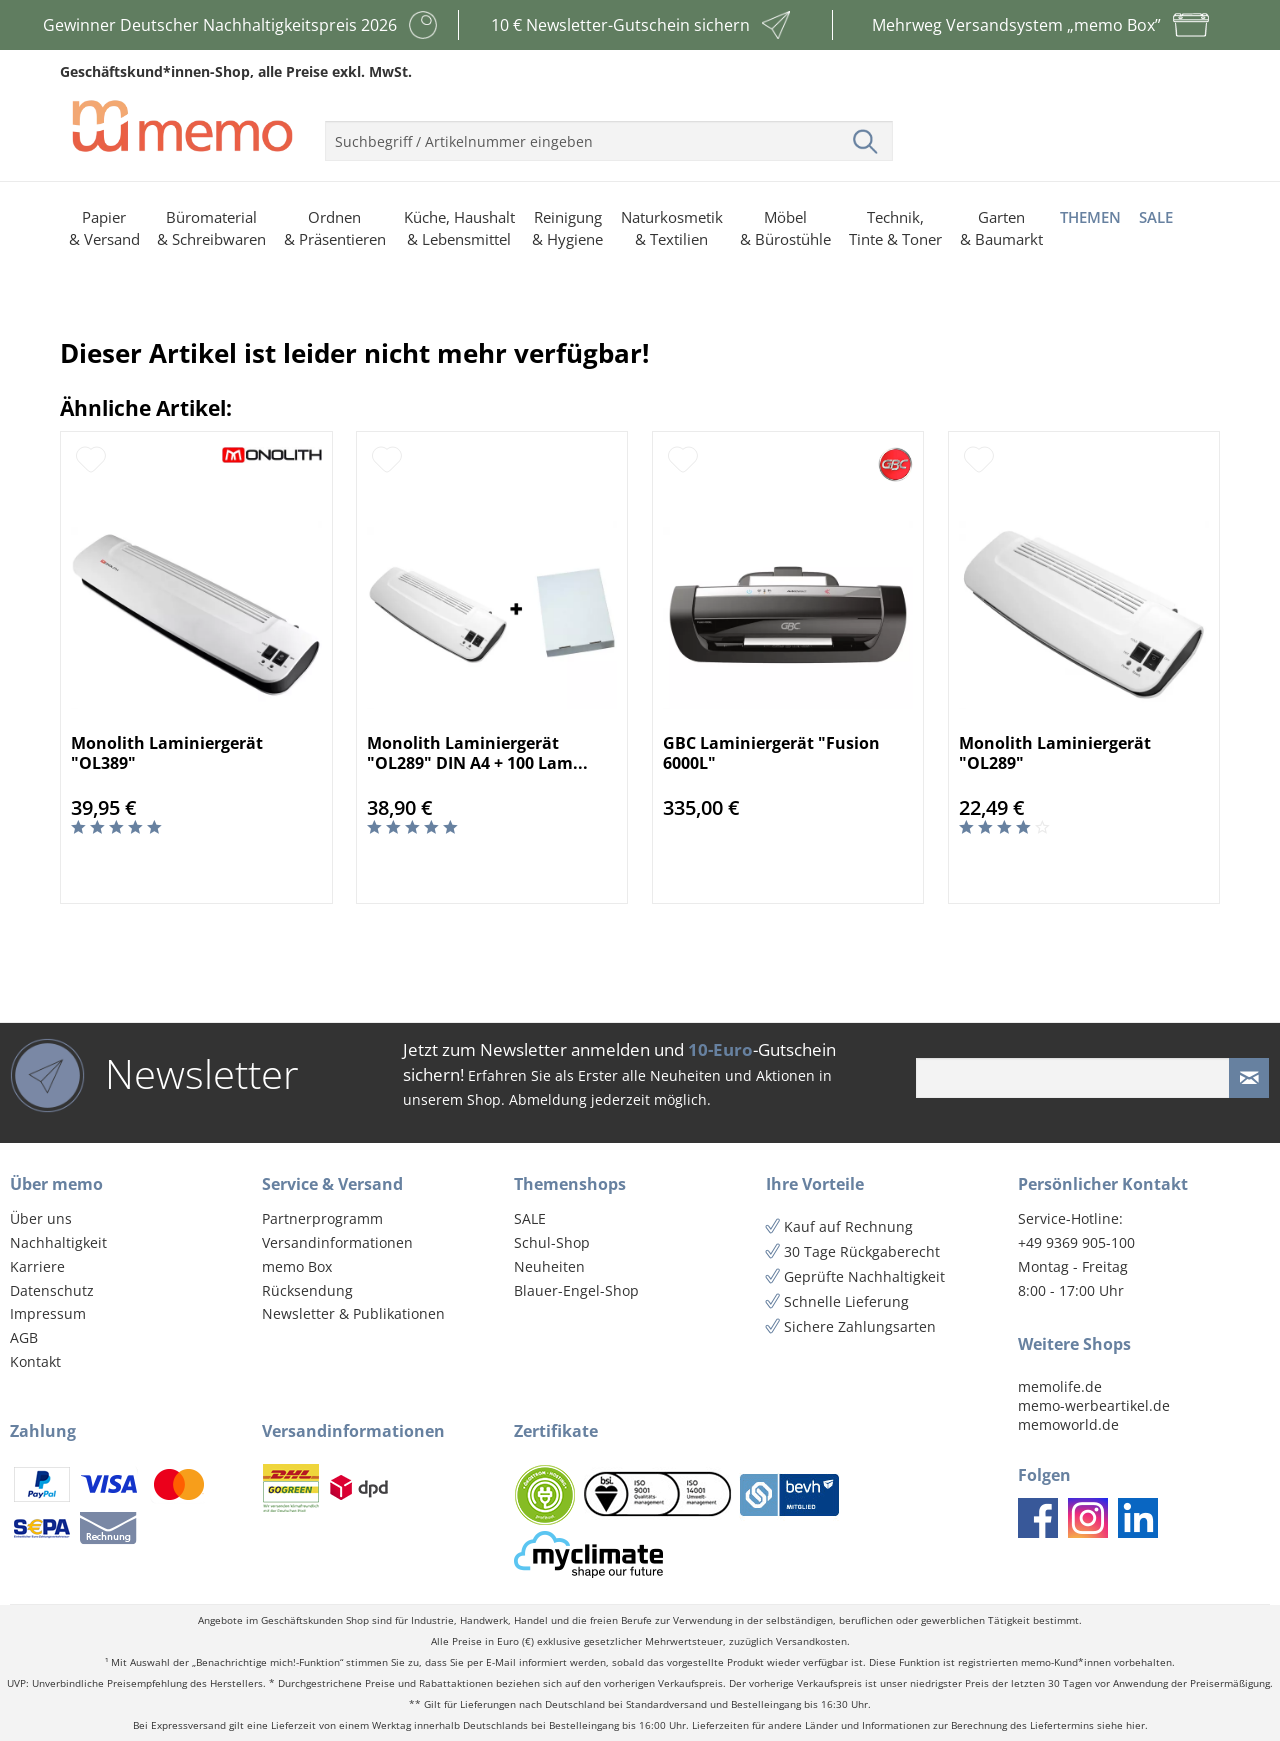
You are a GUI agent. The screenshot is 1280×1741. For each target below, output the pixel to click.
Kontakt (35, 1361)
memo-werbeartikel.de (1094, 1405)
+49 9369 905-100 (1076, 1242)
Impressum (48, 1313)
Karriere (37, 1266)
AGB (24, 1337)
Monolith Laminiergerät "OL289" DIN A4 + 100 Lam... (477, 753)
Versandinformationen (337, 1242)
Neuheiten (549, 1266)
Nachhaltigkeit (58, 1242)
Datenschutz (52, 1290)
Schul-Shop (552, 1242)
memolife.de (1060, 1386)
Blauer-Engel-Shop (576, 1290)
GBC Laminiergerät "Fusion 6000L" (771, 753)
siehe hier (1121, 1725)
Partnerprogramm (322, 1218)
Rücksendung (307, 1290)
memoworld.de (1068, 1424)
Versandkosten (811, 1641)
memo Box (297, 1266)
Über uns (41, 1218)
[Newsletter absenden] (1249, 1078)
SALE (530, 1218)
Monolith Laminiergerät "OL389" (167, 753)
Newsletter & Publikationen (353, 1313)
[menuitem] (609, 133)
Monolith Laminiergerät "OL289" (1055, 753)
